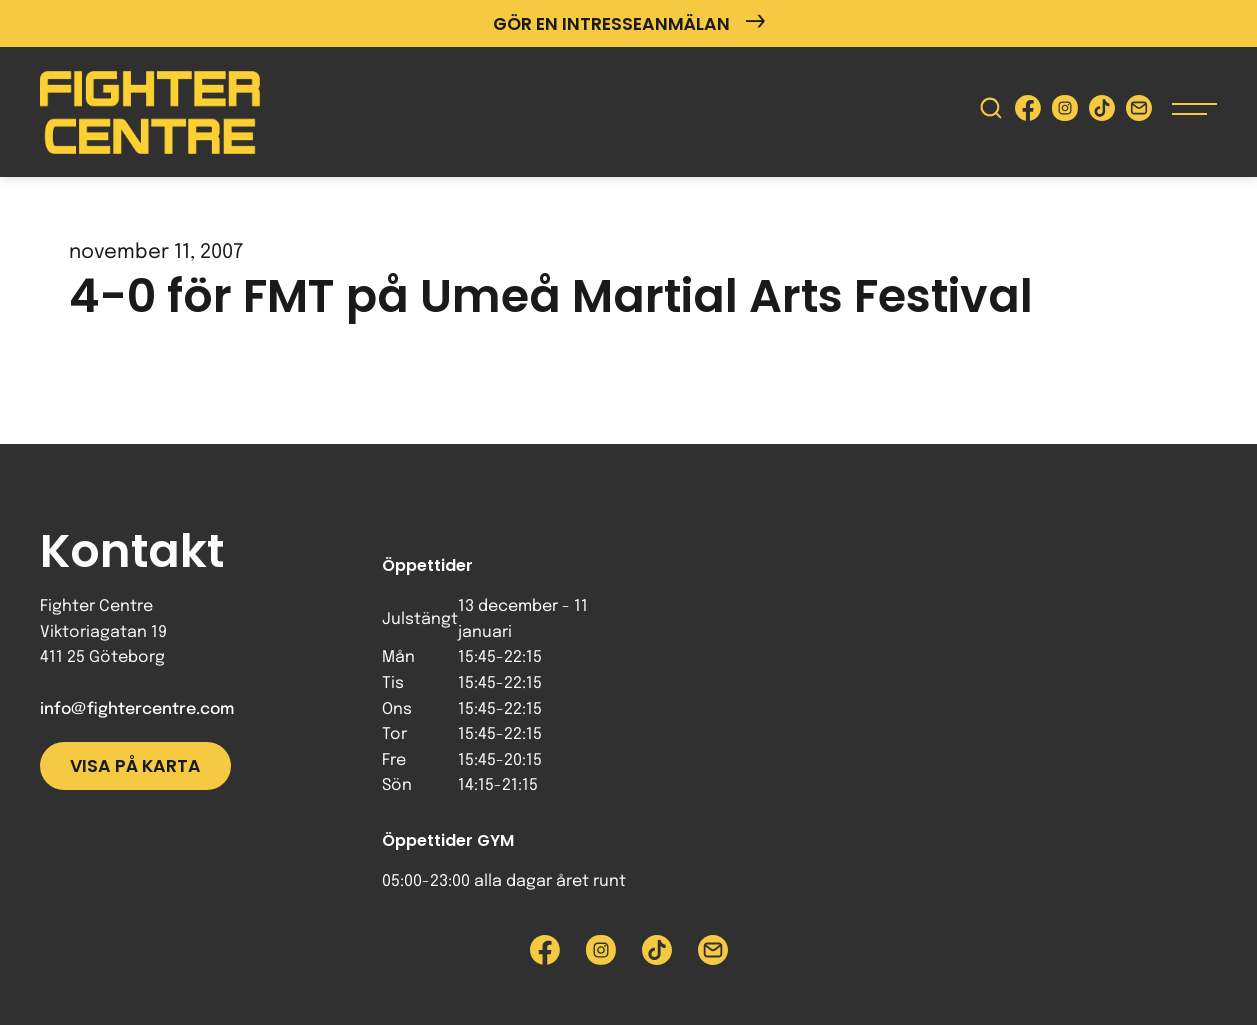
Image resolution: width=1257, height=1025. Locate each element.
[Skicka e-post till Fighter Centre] (1139, 112)
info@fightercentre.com (137, 709)
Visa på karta (135, 766)
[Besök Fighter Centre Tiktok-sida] (1102, 112)
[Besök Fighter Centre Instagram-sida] (1065, 112)
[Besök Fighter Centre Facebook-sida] (1028, 112)
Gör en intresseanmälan (629, 23)
